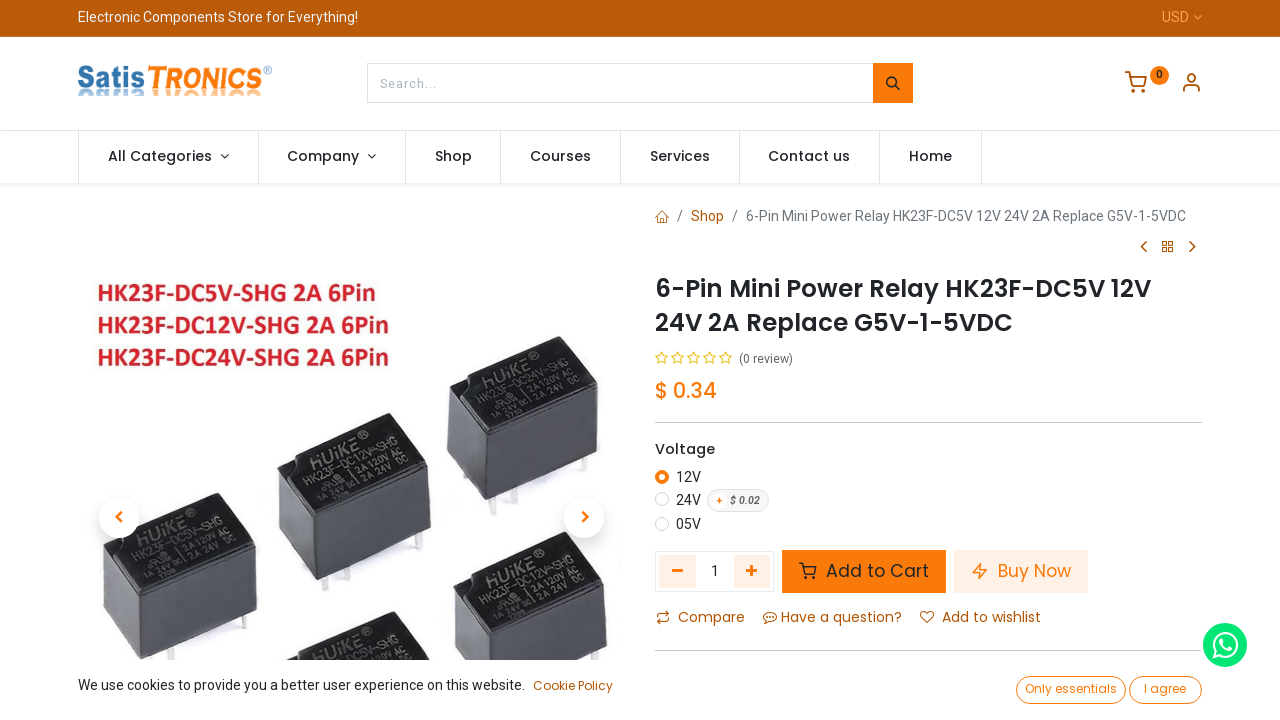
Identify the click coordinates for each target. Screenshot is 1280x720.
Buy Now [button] (1021, 571)
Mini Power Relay (805, 676)
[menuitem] (453, 157)
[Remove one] (677, 571)
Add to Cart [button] (864, 571)
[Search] (893, 83)
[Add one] (752, 571)
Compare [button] (700, 617)
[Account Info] (1191, 85)
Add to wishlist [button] (980, 617)
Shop (707, 216)
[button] (119, 477)
